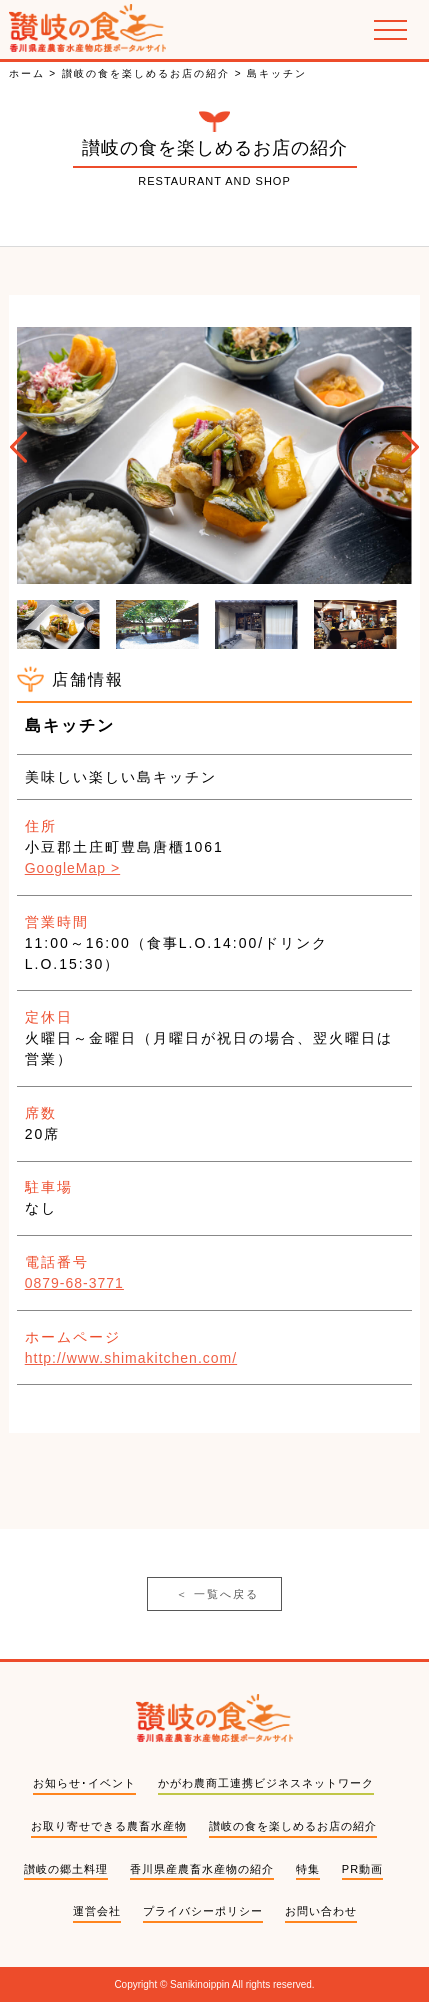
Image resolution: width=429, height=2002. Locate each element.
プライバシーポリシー (203, 1911)
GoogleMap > (72, 868)
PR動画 (362, 1869)
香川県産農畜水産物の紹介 (202, 1869)
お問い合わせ (321, 1911)
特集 (308, 1869)
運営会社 (97, 1911)
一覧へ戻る (217, 1594)
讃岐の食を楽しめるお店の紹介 (293, 1826)
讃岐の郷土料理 (66, 1869)
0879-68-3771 (74, 1283)
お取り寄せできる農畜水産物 (109, 1826)
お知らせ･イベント (84, 1783)
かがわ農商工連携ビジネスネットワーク (266, 1783)
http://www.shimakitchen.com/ (131, 1358)
